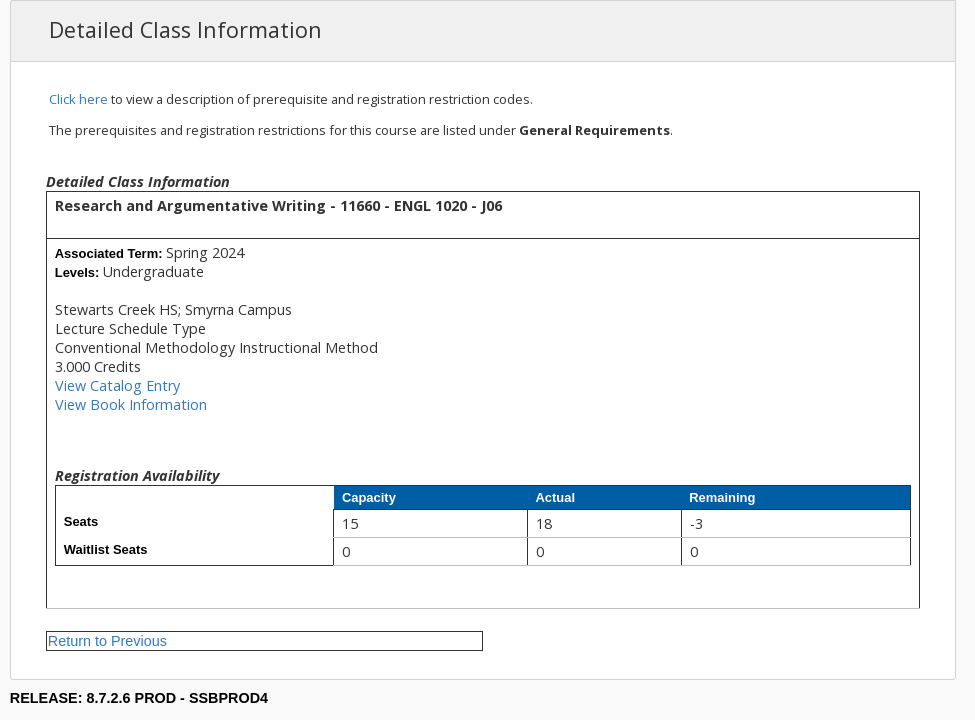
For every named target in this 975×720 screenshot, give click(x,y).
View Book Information (131, 404)
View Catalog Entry (117, 385)
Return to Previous (107, 641)
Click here (78, 99)
